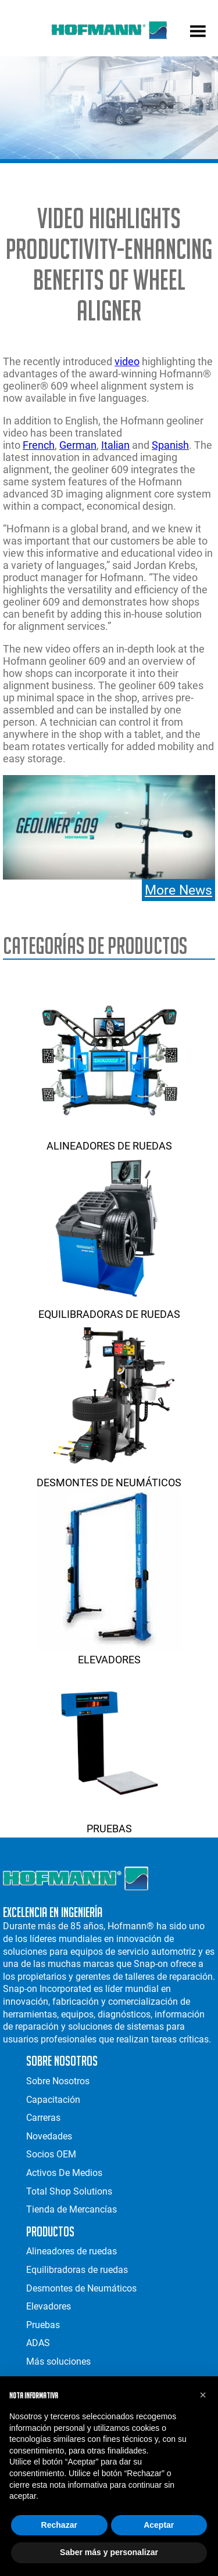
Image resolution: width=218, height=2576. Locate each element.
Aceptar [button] (159, 2525)
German (78, 445)
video (127, 361)
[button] (203, 2395)
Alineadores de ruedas (109, 1139)
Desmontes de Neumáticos (109, 1476)
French (39, 445)
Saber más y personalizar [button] (109, 2552)
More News (178, 890)
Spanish (170, 445)
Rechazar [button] (59, 2525)
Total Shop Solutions (69, 2191)
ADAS (38, 2342)
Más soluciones (58, 2361)
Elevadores (109, 1653)
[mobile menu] (198, 32)
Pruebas (109, 1822)
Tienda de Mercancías (71, 2209)
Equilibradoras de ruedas (109, 1308)
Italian (115, 445)
